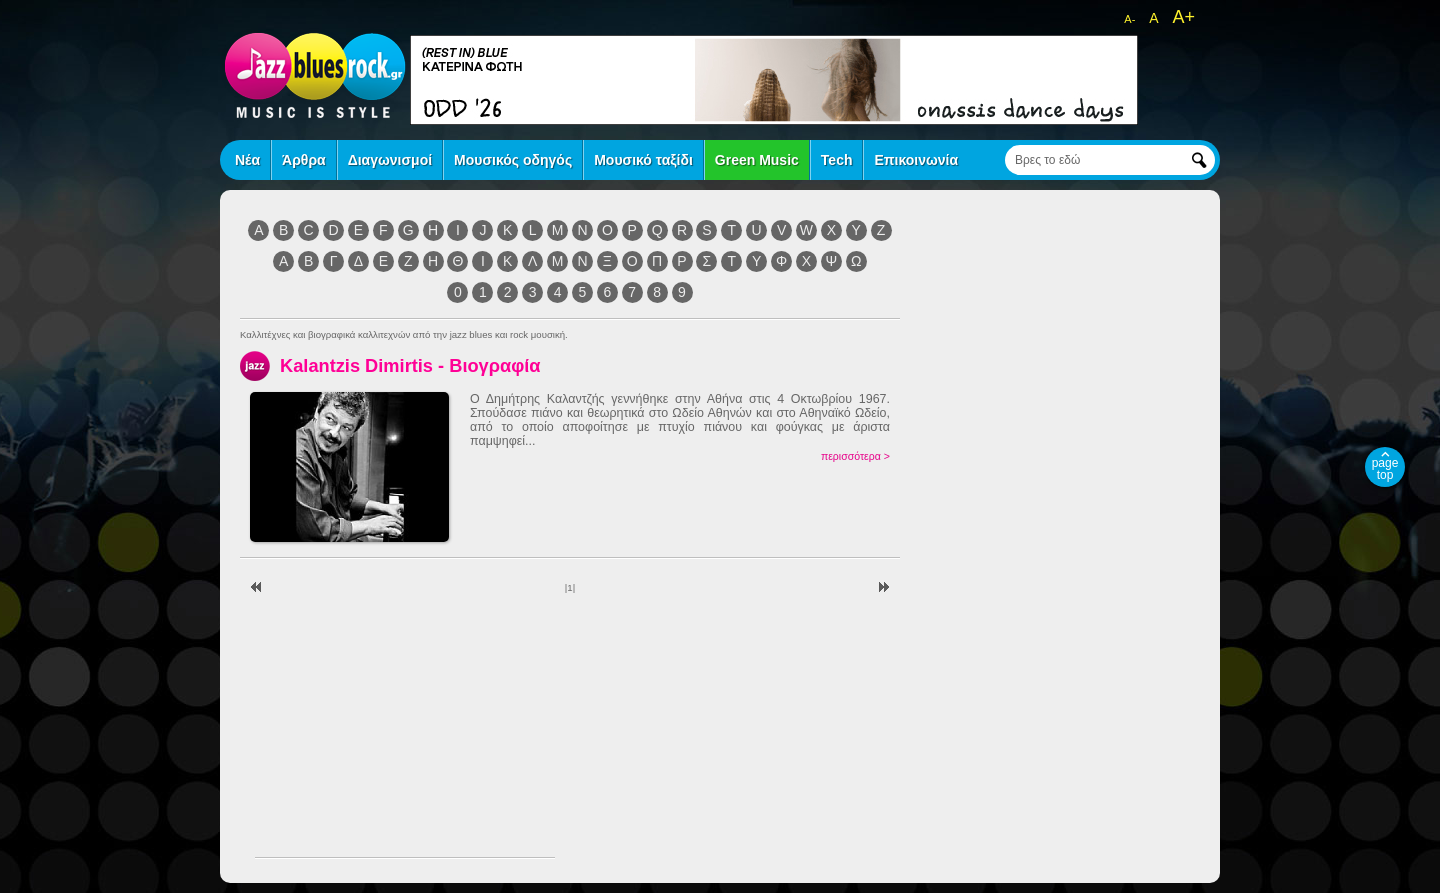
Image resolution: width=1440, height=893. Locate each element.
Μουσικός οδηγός (513, 160)
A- (1129, 19)
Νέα (247, 160)
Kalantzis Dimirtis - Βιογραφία (410, 365)
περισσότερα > (855, 456)
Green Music (757, 160)
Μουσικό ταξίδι (643, 160)
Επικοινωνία (916, 160)
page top (1385, 469)
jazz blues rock (315, 75)
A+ (1183, 17)
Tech (837, 160)
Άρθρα (304, 160)
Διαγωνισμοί (390, 160)
